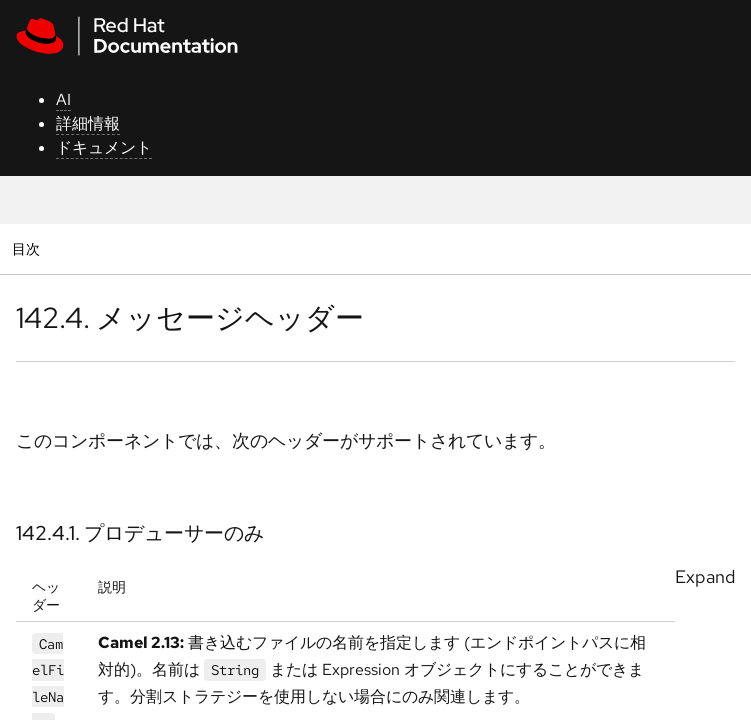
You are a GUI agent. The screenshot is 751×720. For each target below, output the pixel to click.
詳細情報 (88, 123)
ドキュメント (104, 147)
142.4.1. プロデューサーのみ (140, 533)
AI (63, 99)
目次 (28, 248)
